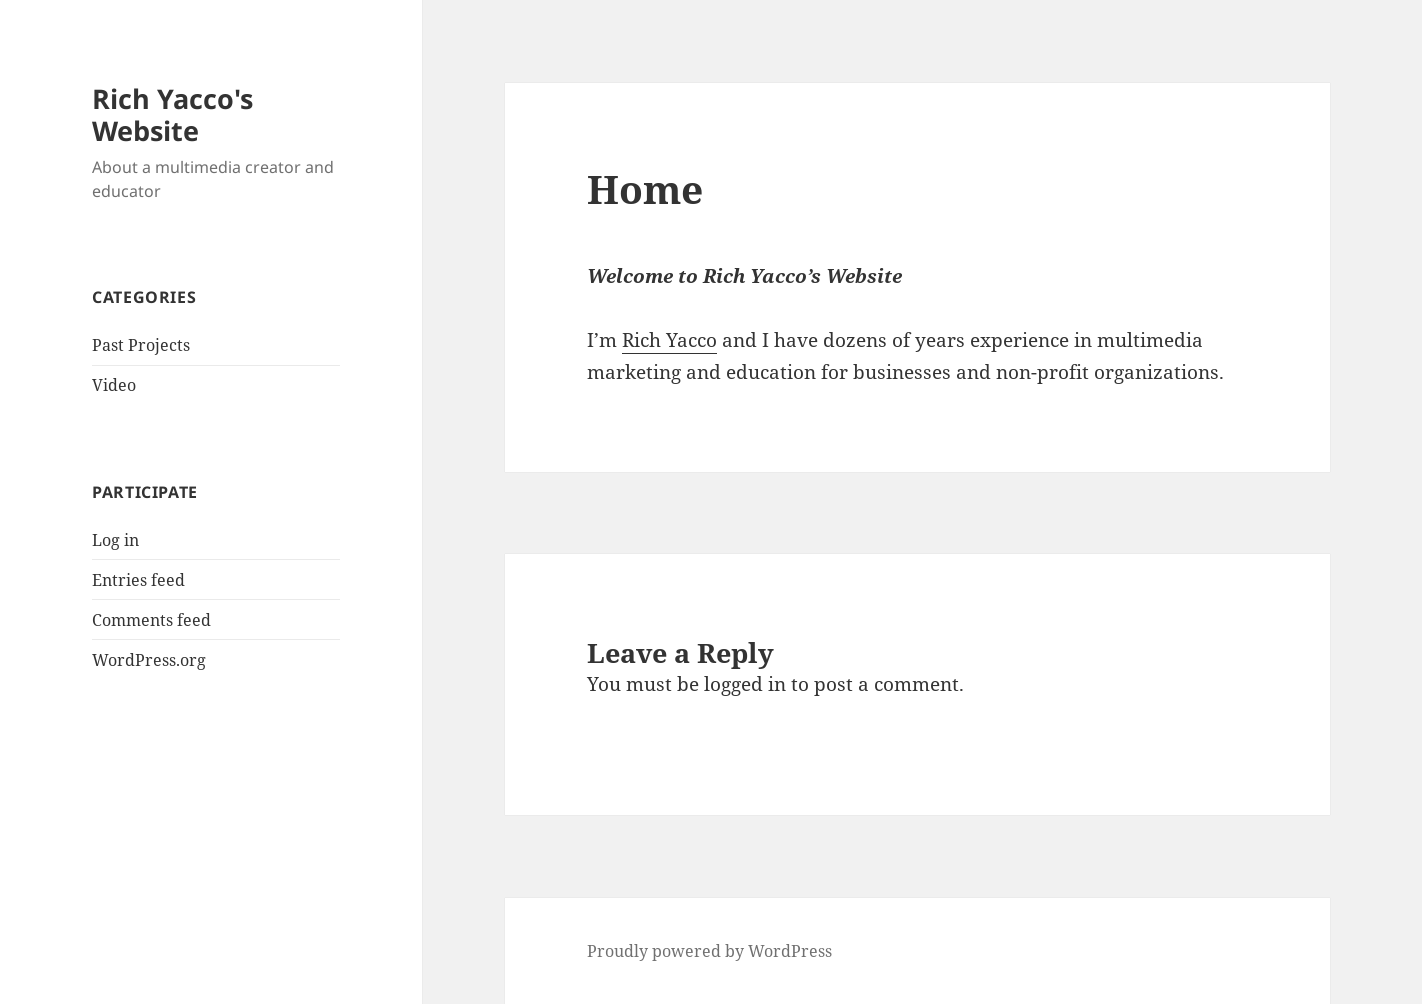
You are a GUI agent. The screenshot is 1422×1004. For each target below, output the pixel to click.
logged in (745, 684)
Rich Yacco (669, 340)
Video (114, 385)
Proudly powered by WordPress (709, 951)
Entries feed (138, 580)
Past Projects (141, 345)
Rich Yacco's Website (172, 114)
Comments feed (151, 620)
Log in (115, 540)
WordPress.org (149, 660)
